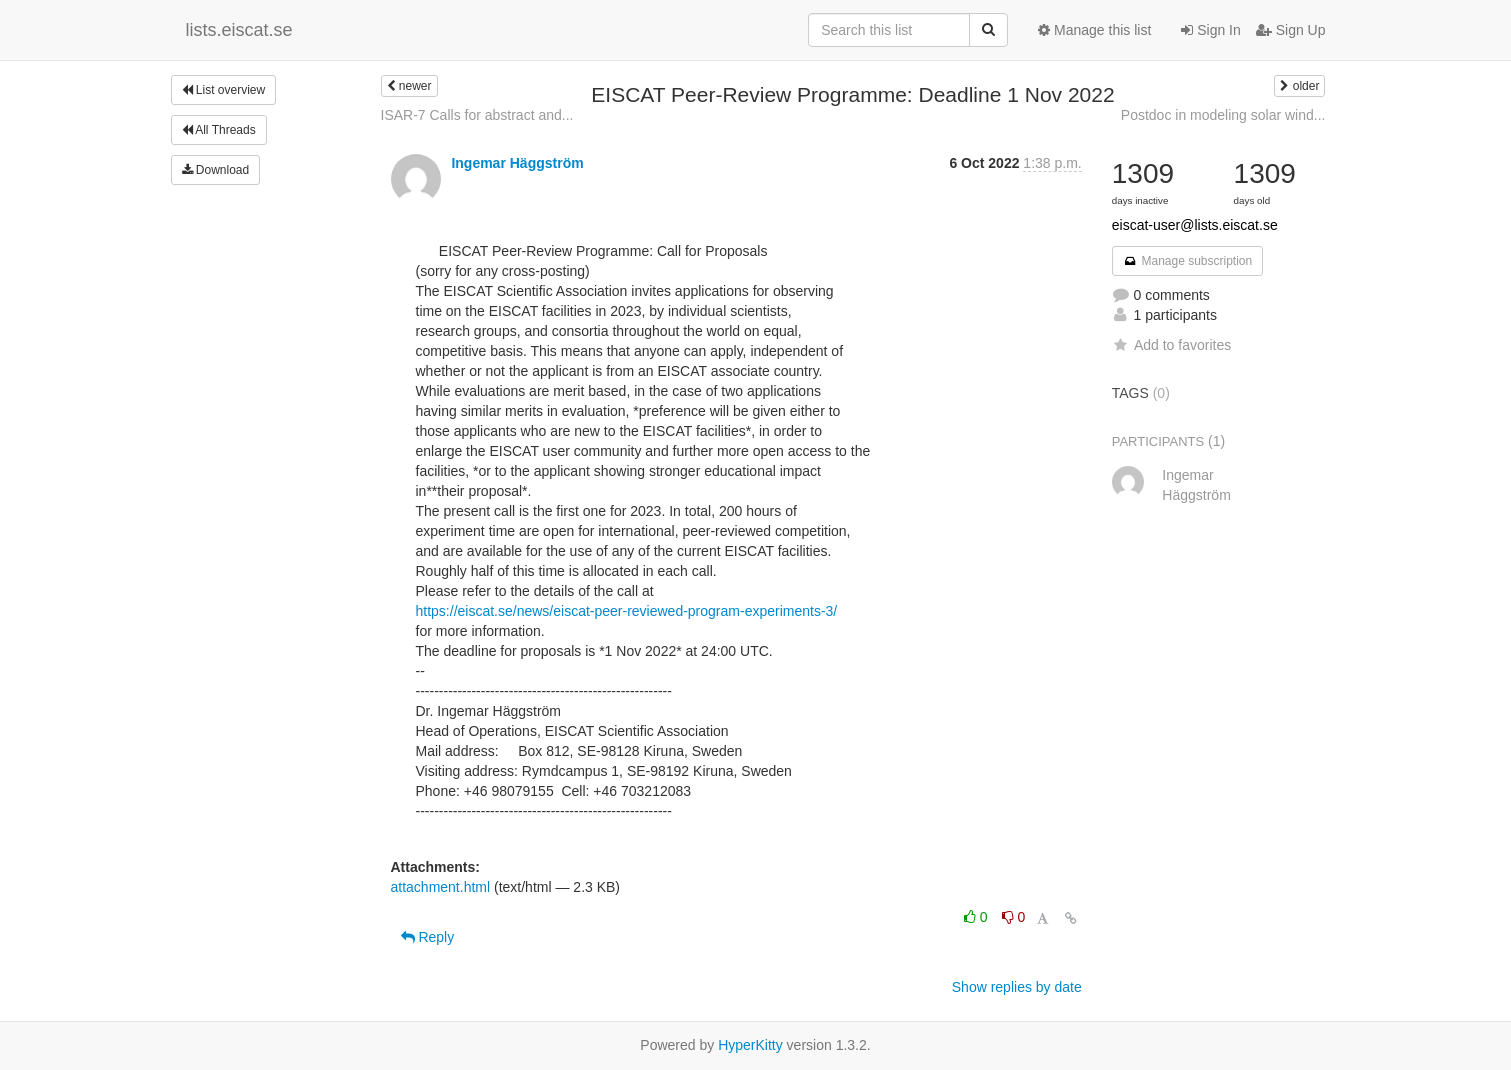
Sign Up (1291, 30)
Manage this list (1094, 30)
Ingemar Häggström (517, 163)
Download (216, 170)
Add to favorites (1171, 345)
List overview (224, 90)
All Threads (219, 130)
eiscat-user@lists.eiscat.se (1195, 225)
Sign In (1210, 30)
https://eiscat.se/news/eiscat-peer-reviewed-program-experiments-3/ (627, 611)
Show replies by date (1017, 987)
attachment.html (441, 887)
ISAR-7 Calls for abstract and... (477, 115)
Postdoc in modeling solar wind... (1223, 115)
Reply (428, 937)
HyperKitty (750, 1045)
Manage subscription (1188, 261)
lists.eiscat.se (239, 30)
